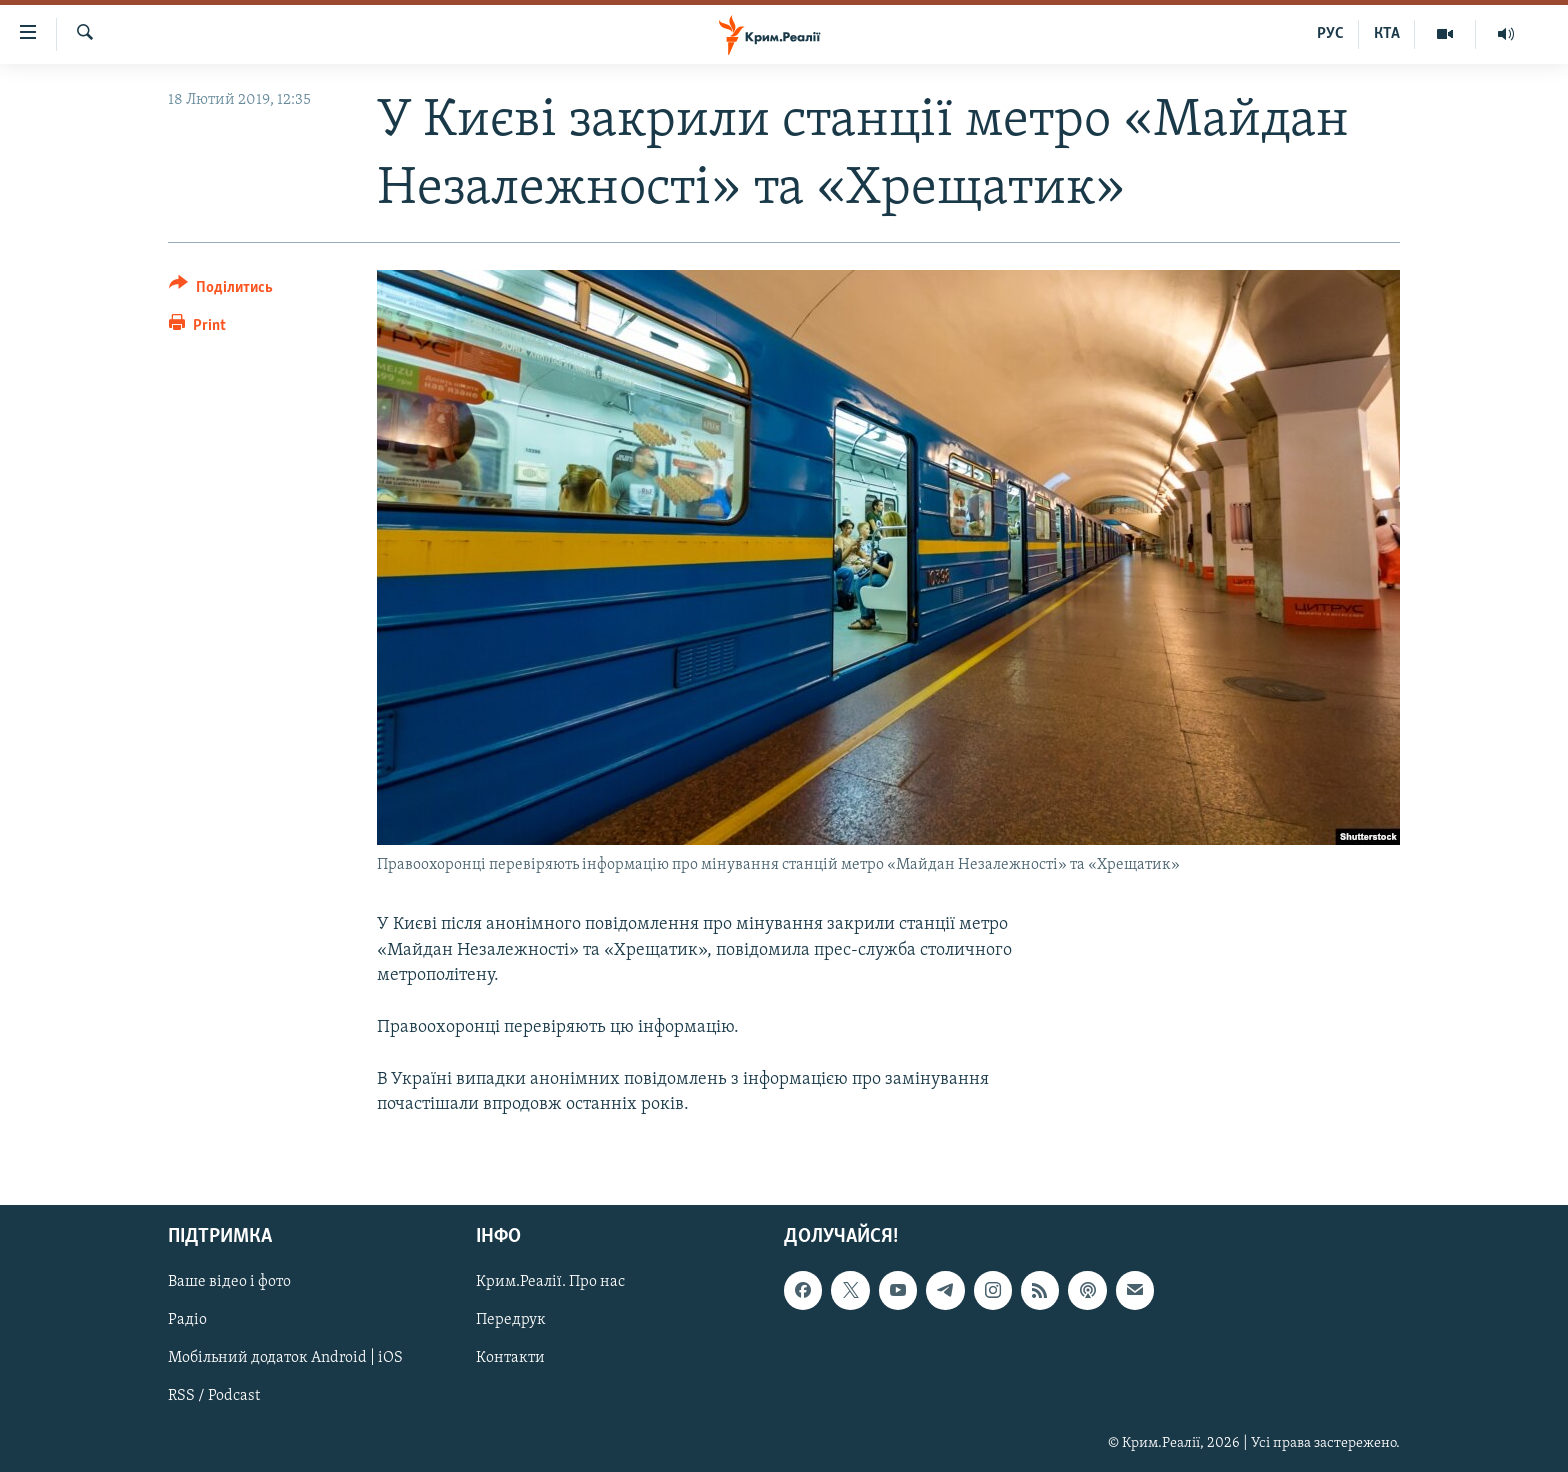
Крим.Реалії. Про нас (550, 1283)
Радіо (187, 1321)
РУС (1330, 34)
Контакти (510, 1359)
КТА (1387, 34)
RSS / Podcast (214, 1397)
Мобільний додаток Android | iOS (285, 1359)
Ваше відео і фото (229, 1283)
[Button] (221, 290)
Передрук (511, 1321)
